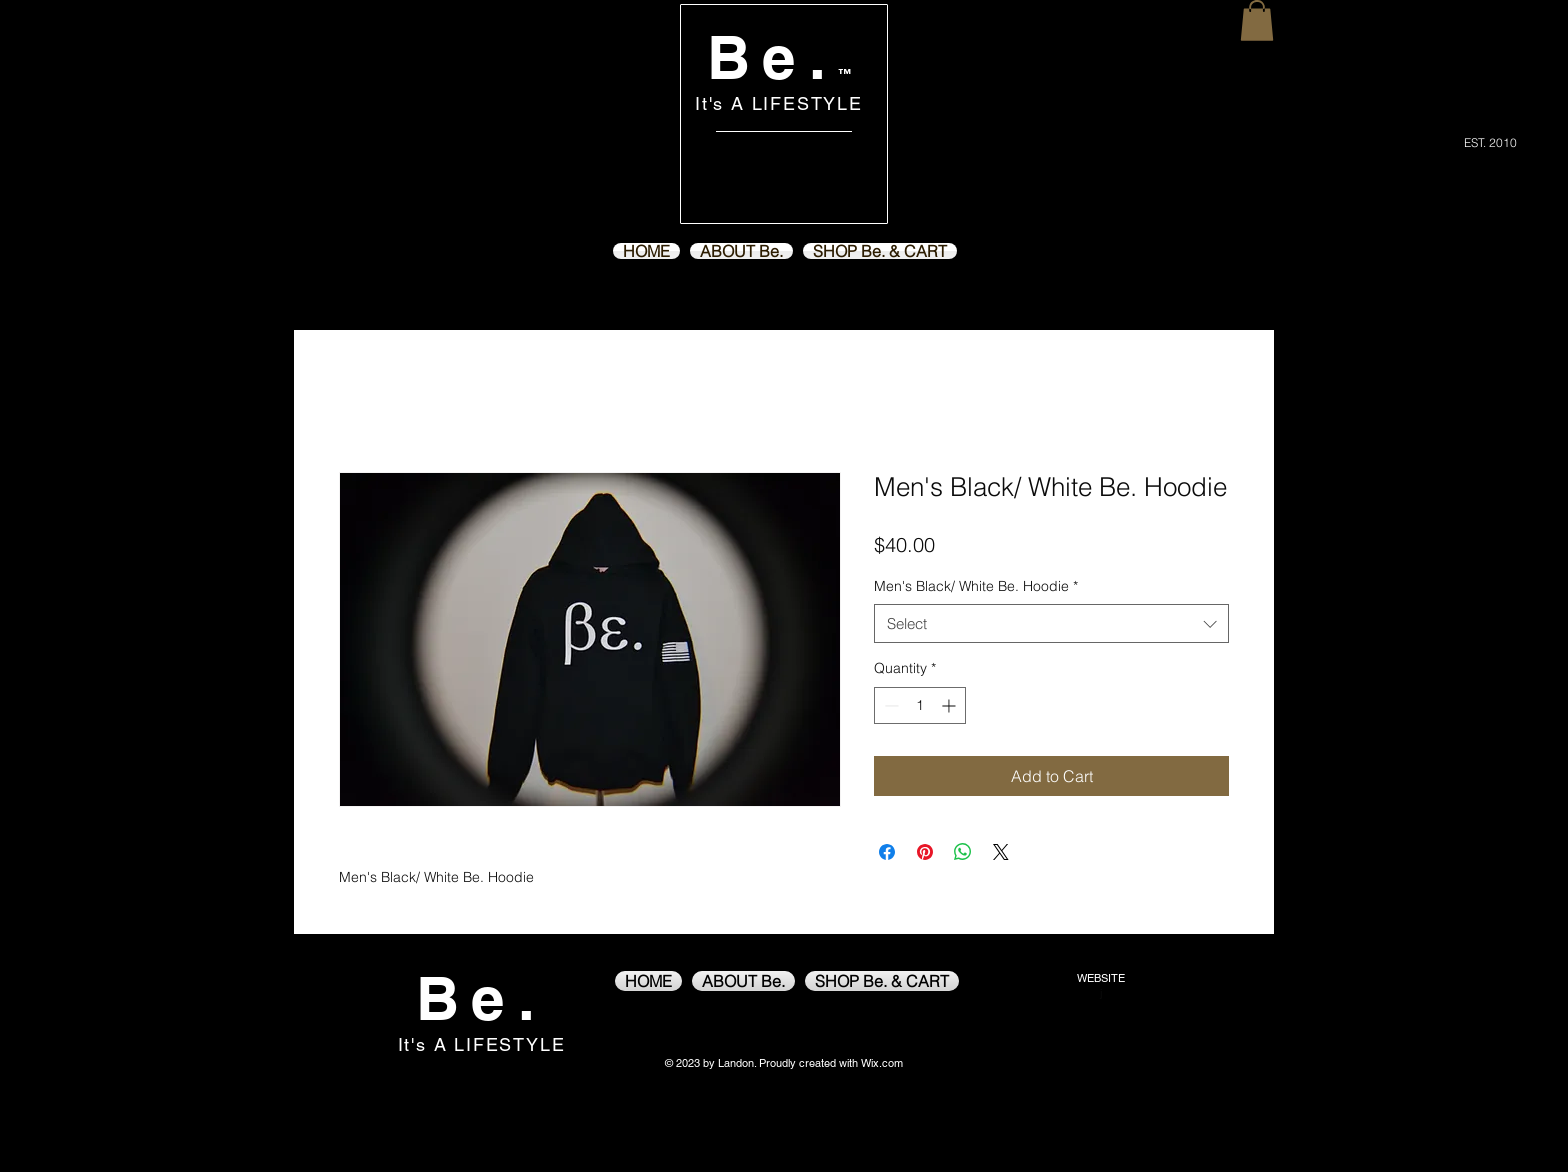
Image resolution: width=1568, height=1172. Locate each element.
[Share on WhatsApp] (963, 852)
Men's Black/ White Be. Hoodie (976, 586)
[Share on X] (1001, 852)
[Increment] (950, 705)
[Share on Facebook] (887, 852)
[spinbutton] (920, 705)
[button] (1257, 20)
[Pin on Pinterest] (925, 852)
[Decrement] (889, 705)
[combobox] (1051, 623)
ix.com (887, 1063)
